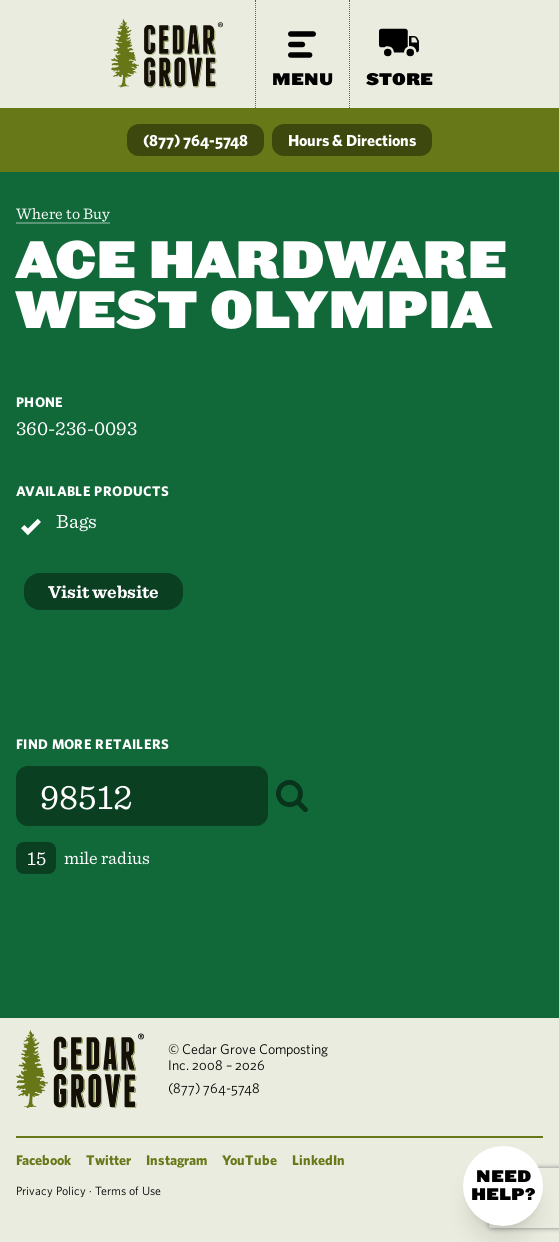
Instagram (176, 1160)
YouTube (249, 1160)
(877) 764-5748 (195, 140)
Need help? (503, 1185)
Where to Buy (63, 213)
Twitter (108, 1160)
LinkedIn (318, 1160)
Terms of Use (128, 1190)
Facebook (43, 1160)
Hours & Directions (352, 140)
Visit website (103, 591)
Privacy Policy (51, 1190)
